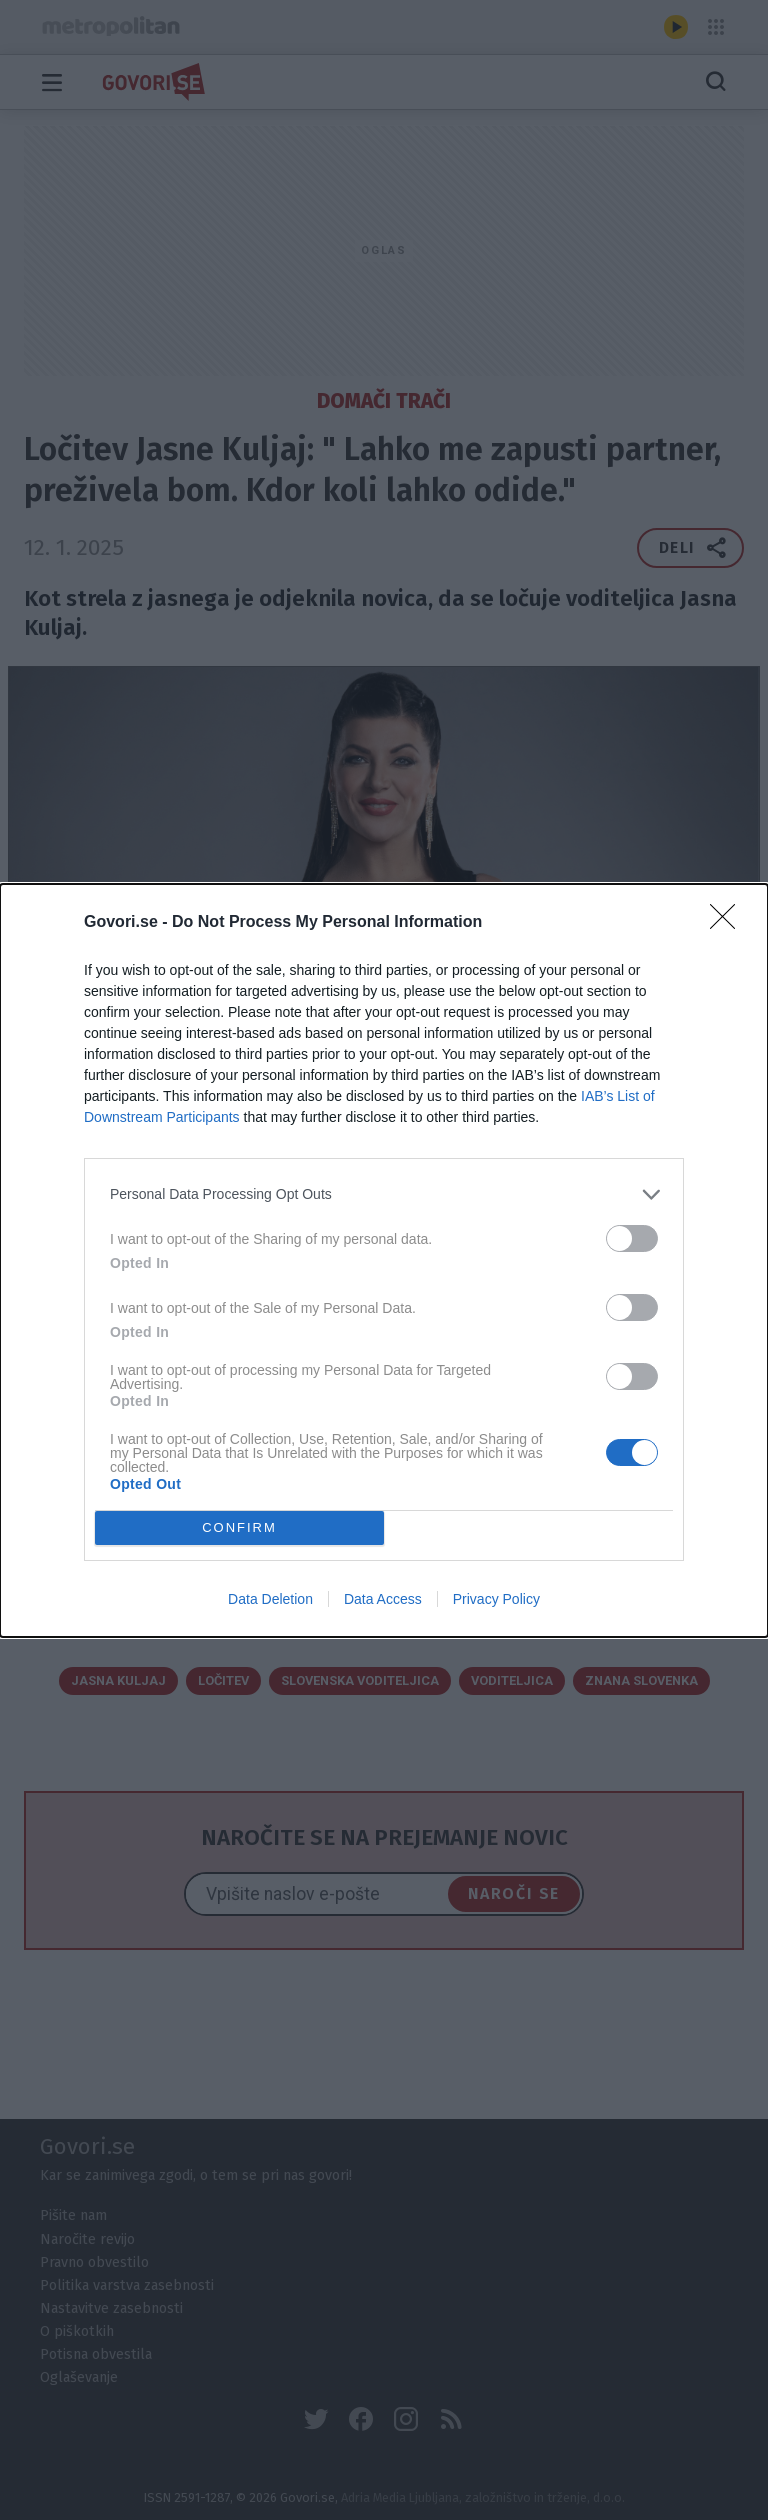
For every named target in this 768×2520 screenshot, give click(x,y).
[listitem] (384, 1194)
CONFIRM (239, 1527)
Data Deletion (270, 1599)
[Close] (729, 923)
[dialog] (384, 1260)
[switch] (632, 1238)
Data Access (383, 1599)
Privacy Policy (496, 1599)
